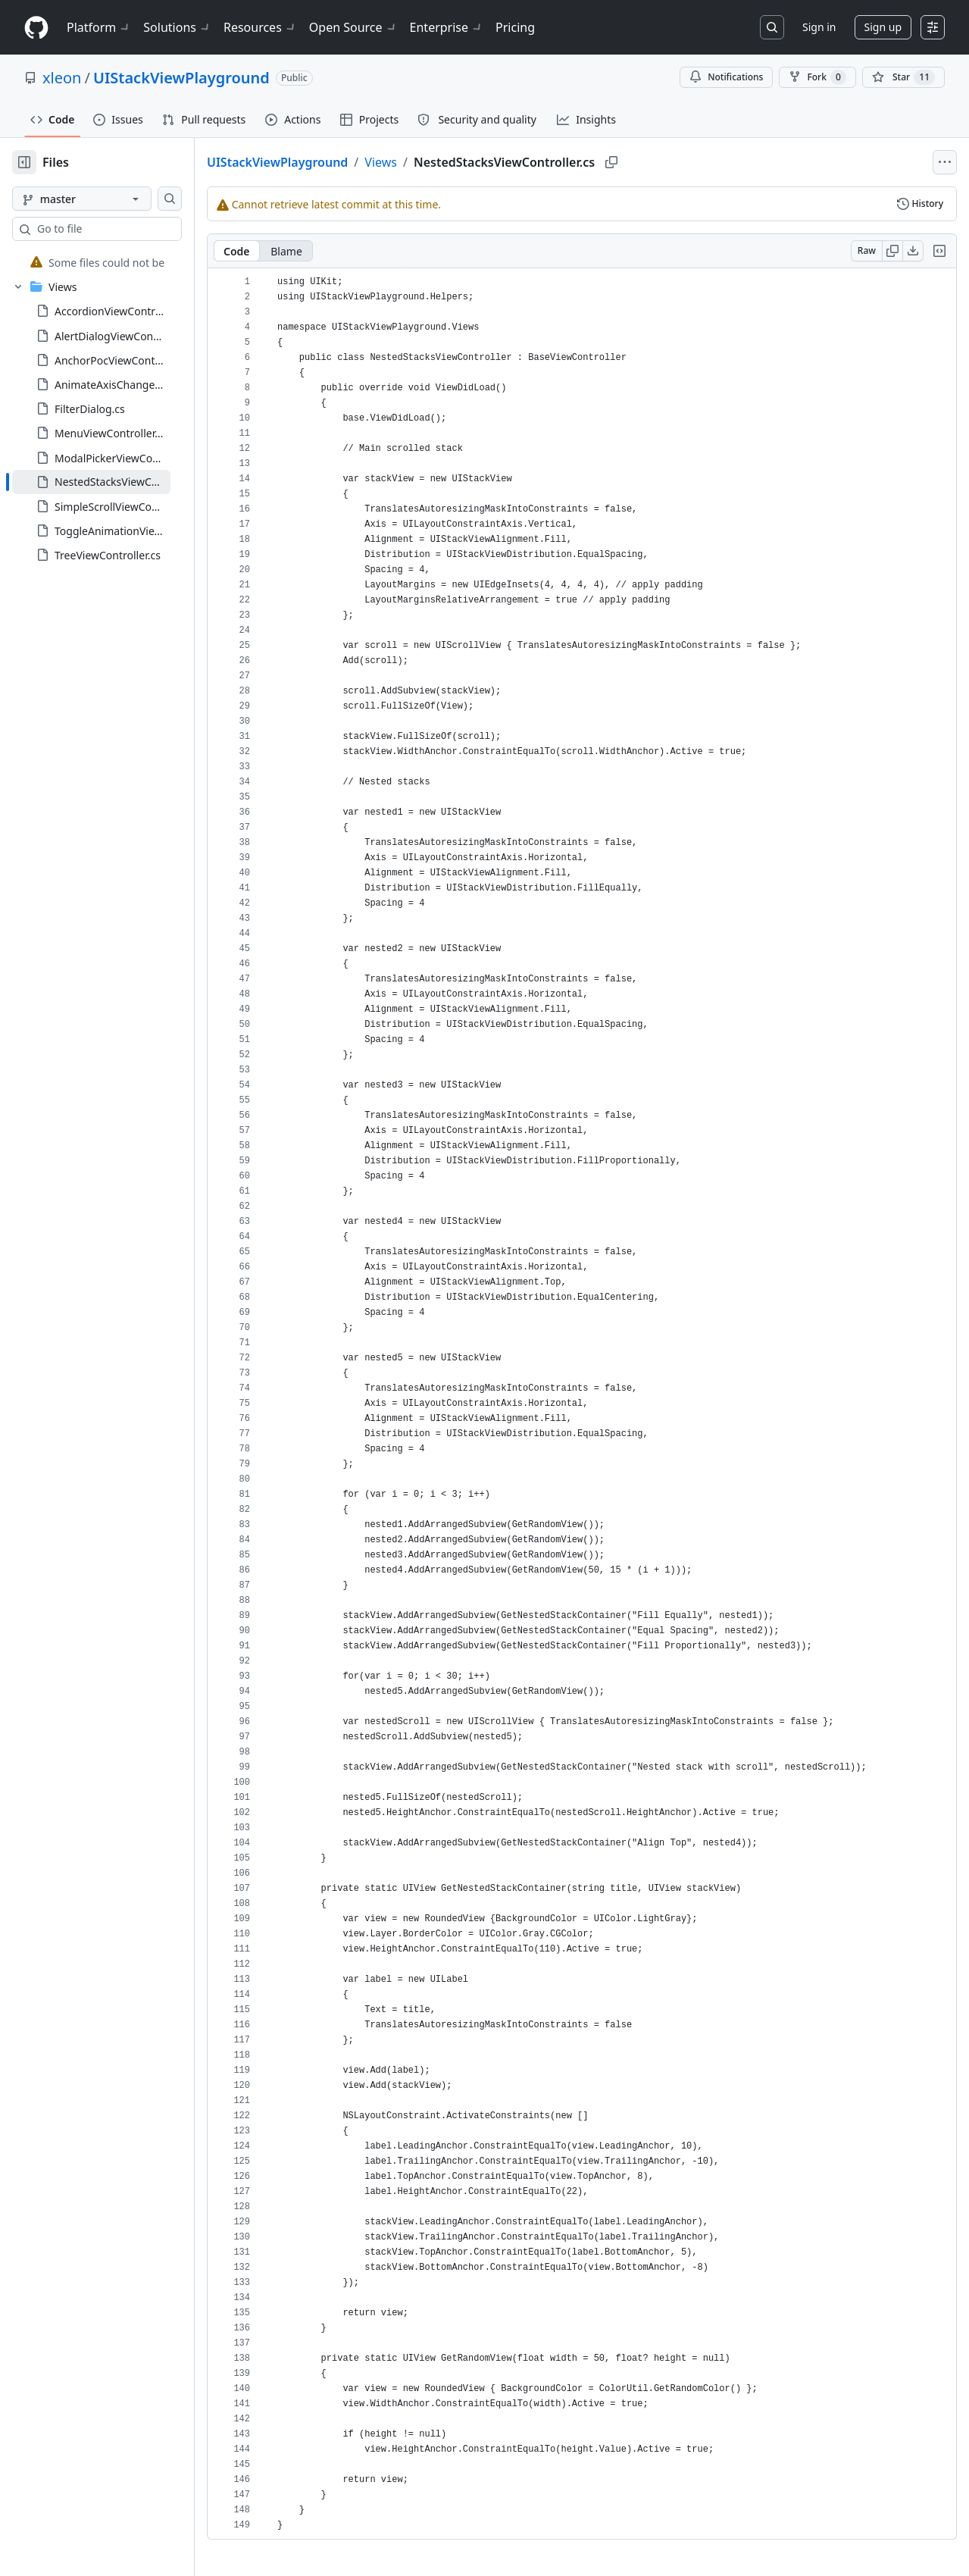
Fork (817, 77)
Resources (260, 27)
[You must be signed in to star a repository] (903, 77)
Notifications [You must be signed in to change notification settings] (726, 76)
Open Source (353, 27)
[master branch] (106, 198)
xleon (61, 77)
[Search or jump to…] (772, 27)
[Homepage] (36, 27)
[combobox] (127, 229)
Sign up (883, 27)
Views (429, 162)
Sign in (819, 27)
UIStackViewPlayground (181, 77)
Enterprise (446, 27)
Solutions (177, 27)
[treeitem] (115, 262)
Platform (99, 27)
